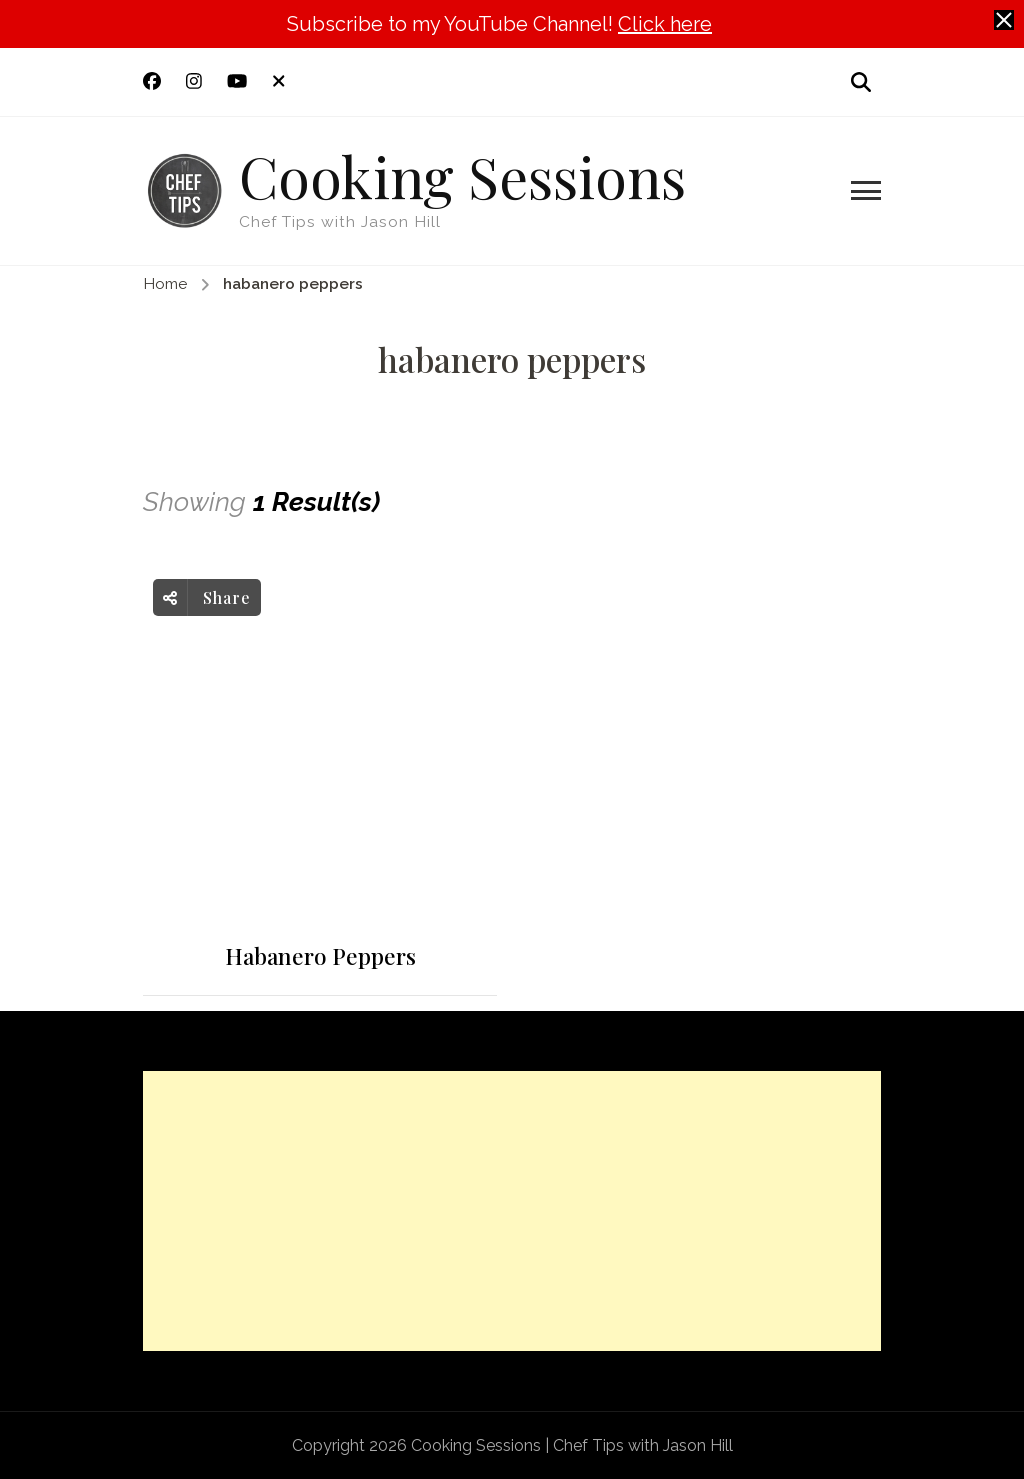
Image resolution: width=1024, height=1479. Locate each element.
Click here (665, 24)
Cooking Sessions (462, 175)
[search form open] (861, 81)
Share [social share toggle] (207, 597)
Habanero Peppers (320, 956)
